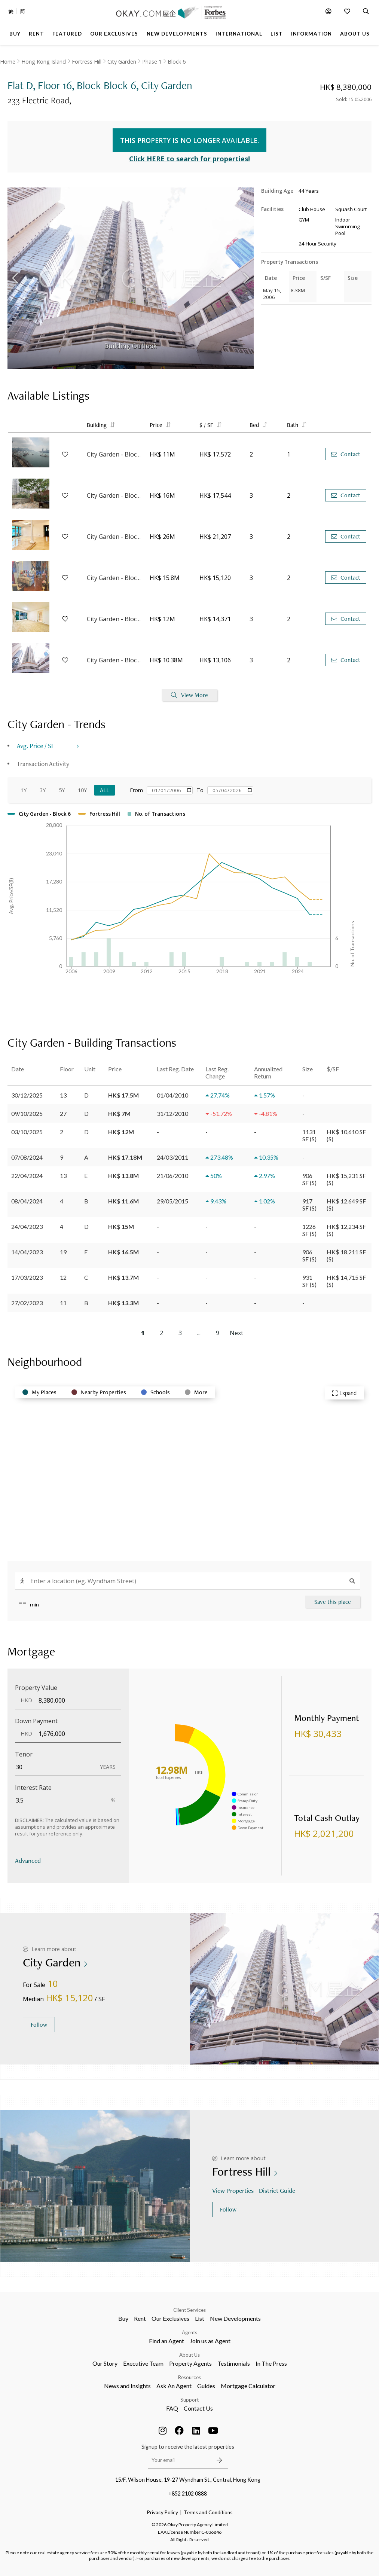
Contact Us (198, 2408)
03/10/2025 (27, 1131)
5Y (62, 790)
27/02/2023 (27, 1302)
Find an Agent (166, 2340)
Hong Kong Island (43, 61)
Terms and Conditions (208, 2512)
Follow (39, 2025)
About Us (189, 2355)
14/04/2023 (27, 1251)
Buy (123, 2318)
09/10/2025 (27, 1113)
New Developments (235, 2318)
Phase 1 (152, 61)
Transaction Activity (43, 763)
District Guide (278, 2190)
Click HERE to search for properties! (189, 158)
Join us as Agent (210, 2340)
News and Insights (127, 2385)
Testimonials (233, 2363)
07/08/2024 (27, 1157)
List (199, 2318)
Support (189, 2400)
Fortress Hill (86, 61)
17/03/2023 (27, 1277)
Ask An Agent (174, 2385)
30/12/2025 (27, 1095)
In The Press (271, 2363)
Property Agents (190, 2363)
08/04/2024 (27, 1201)
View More (189, 695)
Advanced (28, 1860)
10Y (82, 790)
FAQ (172, 2408)
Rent (140, 2318)
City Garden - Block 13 (114, 619)
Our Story (104, 2363)
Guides (206, 2385)
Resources (189, 2377)
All (104, 790)
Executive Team (143, 2363)
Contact (345, 454)
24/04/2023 (27, 1226)
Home (7, 61)
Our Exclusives (170, 2318)
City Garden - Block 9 (114, 454)
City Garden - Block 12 (114, 578)
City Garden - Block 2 (114, 660)
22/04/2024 (27, 1175)
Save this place (332, 1602)
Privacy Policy (162, 2512)
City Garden (121, 61)
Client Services (189, 2310)
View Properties (233, 2190)
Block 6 (177, 61)
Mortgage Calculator (248, 2385)
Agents (189, 2332)
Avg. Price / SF (36, 745)
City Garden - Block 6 (114, 536)
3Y (43, 790)
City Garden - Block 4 (114, 495)
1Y (24, 790)
